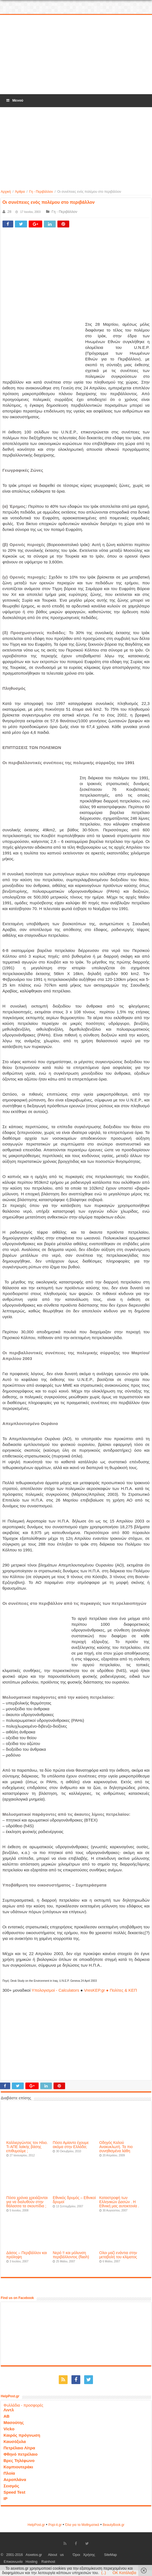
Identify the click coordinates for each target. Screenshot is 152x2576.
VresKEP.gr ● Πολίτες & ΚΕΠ (110, 1990)
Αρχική (6, 192)
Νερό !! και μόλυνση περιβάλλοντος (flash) (71, 2255)
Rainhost (48, 2562)
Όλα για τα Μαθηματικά (82, 2525)
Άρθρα (20, 192)
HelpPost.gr (36, 2525)
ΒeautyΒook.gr (113, 2525)
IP (5, 2498)
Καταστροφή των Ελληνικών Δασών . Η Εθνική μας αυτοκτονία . (119, 2202)
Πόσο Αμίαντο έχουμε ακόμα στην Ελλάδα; (71, 2145)
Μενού (14, 100)
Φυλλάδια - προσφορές (23, 2405)
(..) (103, 2572)
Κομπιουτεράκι (18, 2466)
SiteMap (110, 2555)
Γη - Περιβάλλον (41, 192)
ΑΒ (7, 2416)
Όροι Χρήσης (84, 2555)
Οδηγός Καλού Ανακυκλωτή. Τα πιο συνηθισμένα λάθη (116, 2147)
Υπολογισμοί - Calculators (55, 1990)
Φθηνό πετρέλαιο (21, 2454)
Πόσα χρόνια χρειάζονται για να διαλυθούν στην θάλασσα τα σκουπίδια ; (27, 2202)
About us (56, 2555)
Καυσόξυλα (15, 2441)
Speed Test (14, 2492)
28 (9, 212)
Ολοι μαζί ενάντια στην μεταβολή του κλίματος (118, 2255)
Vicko (9, 2428)
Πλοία (9, 2473)
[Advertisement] (76, 54)
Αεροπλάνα (15, 2479)
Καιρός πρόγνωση (22, 2435)
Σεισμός (11, 2485)
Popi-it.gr (55, 2525)
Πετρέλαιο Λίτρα (19, 2447)
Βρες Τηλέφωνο (19, 2460)
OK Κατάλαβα (124, 2572)
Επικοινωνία (13, 2562)
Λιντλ (9, 2409)
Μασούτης (14, 2422)
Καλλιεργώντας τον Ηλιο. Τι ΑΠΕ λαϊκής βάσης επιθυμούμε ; (27, 2147)
